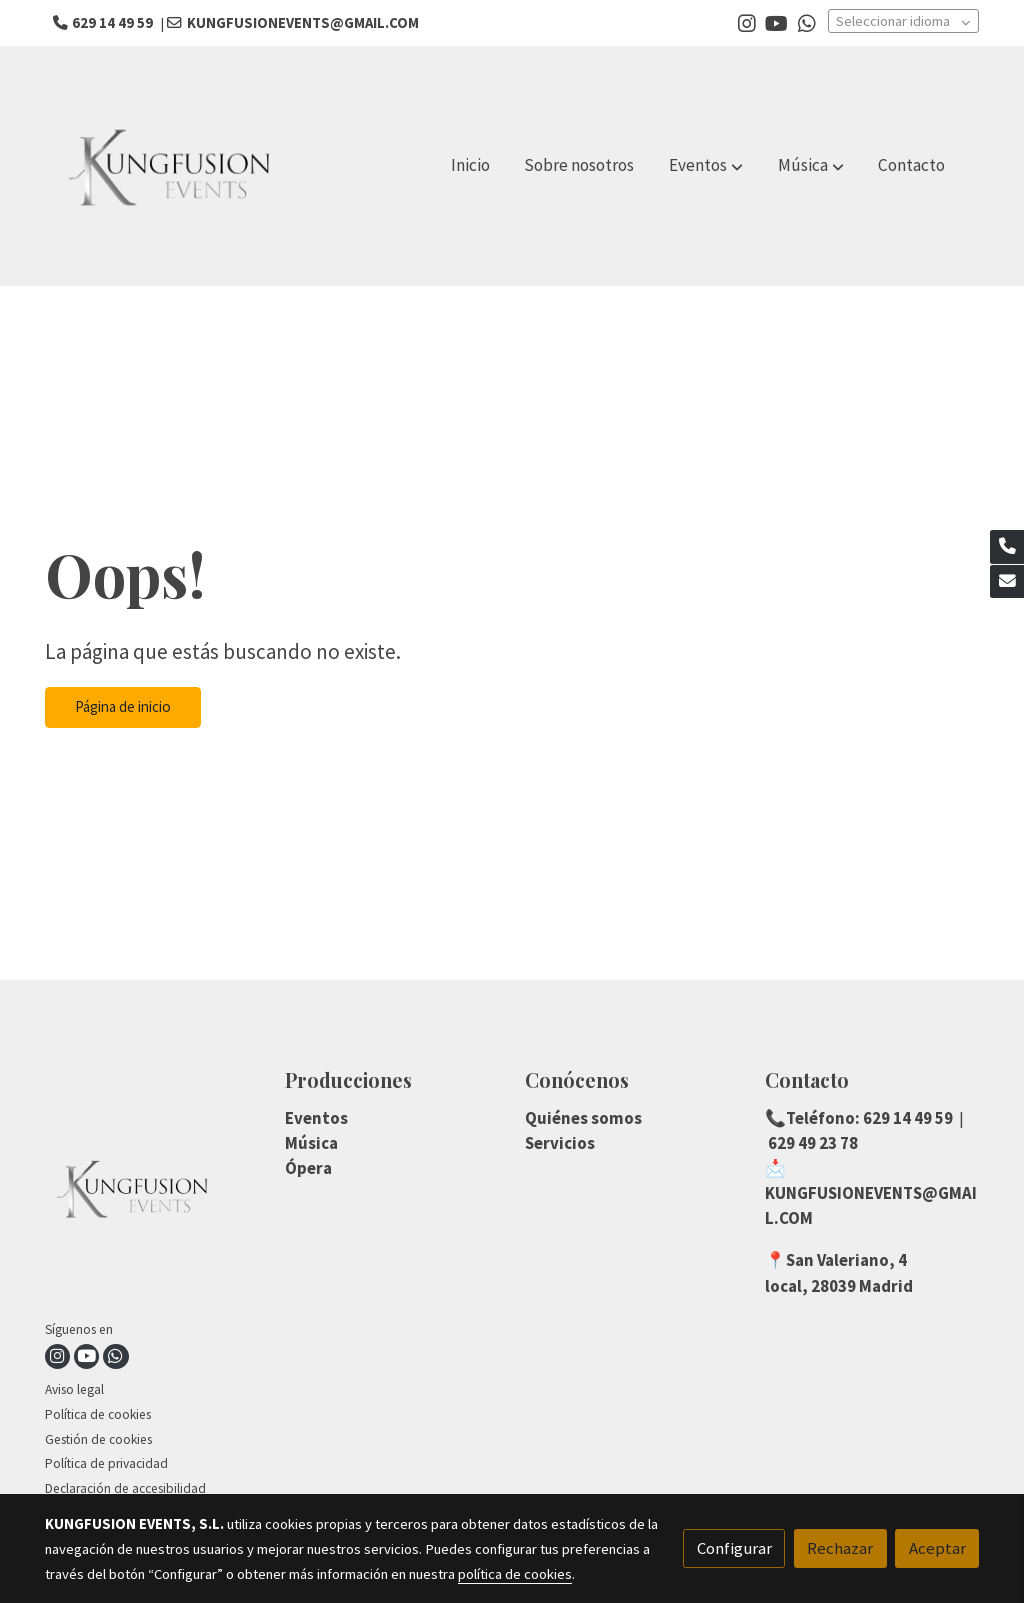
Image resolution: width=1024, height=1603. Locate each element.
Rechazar (840, 1548)
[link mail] (1007, 582)
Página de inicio (123, 706)
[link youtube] (776, 22)
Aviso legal (74, 1389)
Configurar (734, 1548)
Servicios (560, 1143)
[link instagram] (747, 22)
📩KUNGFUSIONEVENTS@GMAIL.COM (871, 1193)
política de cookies (515, 1574)
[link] (173, 166)
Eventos (316, 1118)
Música (311, 1143)
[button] (706, 166)
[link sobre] (152, 1192)
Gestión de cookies (98, 1439)
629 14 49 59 (906, 1118)
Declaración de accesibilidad (125, 1488)
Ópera (308, 1168)
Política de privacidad (106, 1463)
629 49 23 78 (811, 1143)
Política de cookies (98, 1414)
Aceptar (937, 1548)
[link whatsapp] (807, 22)
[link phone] (1007, 547)
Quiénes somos (583, 1118)
